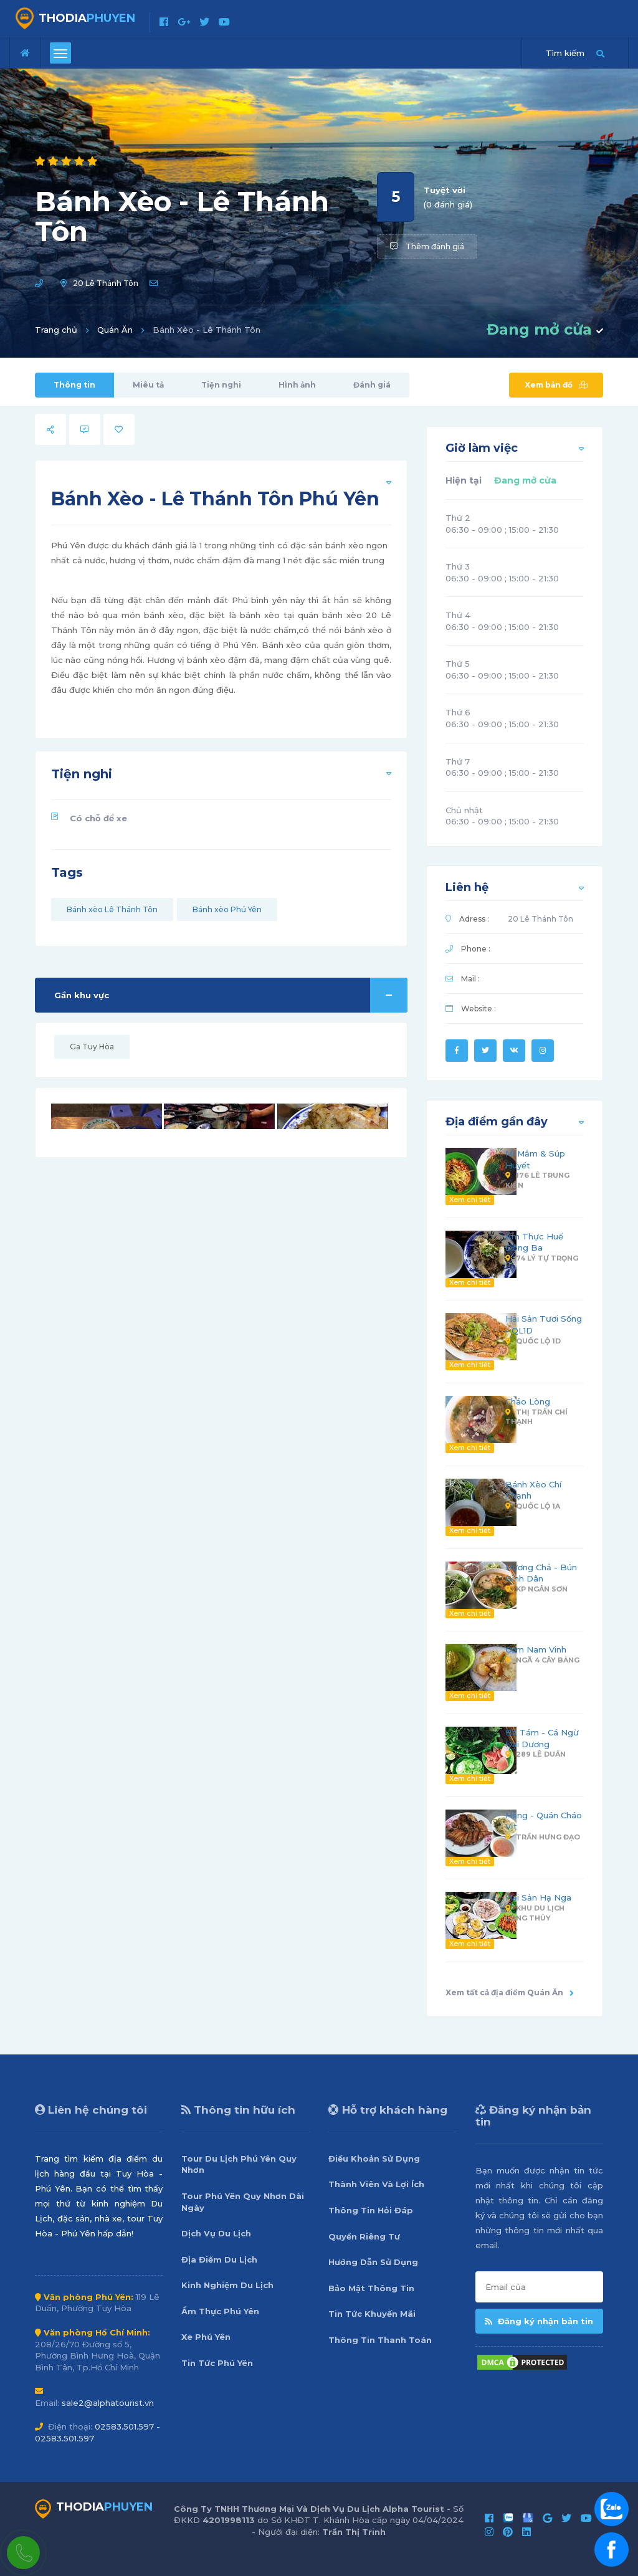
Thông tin (74, 384)
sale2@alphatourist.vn (108, 2403)
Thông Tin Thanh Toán (380, 2340)
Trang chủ (56, 330)
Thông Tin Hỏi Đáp (370, 2210)
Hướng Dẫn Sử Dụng (373, 2262)
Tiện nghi (221, 384)
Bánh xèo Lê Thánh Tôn (112, 909)
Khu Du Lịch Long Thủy (534, 1913)
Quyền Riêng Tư (364, 2236)
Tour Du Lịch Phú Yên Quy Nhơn (239, 2164)
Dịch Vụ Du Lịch (216, 2233)
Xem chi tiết (469, 1199)
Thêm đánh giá (427, 246)
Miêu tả (148, 384)
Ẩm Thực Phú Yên (220, 2311)
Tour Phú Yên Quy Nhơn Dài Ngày (242, 2202)
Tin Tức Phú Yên (217, 2363)
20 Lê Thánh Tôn (105, 283)
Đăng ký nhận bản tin (539, 2321)
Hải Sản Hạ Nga (538, 1897)
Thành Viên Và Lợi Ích (376, 2184)
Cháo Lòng (527, 1401)
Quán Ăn (115, 330)
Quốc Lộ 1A (532, 1506)
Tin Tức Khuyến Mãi (372, 2314)
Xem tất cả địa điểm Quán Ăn (509, 1992)
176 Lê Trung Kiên (537, 1180)
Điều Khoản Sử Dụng (374, 2158)
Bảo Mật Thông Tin (371, 2288)
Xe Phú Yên (206, 2337)
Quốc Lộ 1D (533, 1341)
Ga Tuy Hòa (92, 1046)
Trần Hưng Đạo (542, 1837)
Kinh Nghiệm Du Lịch (227, 2285)
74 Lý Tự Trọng (541, 1258)
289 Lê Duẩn (535, 1754)
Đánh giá (372, 384)
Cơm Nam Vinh (535, 1649)
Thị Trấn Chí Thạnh (536, 1417)
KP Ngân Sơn (536, 1589)
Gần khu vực (230, 995)
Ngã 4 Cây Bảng (542, 1660)
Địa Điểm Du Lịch (219, 2259)
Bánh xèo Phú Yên (227, 909)
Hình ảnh (297, 384)
